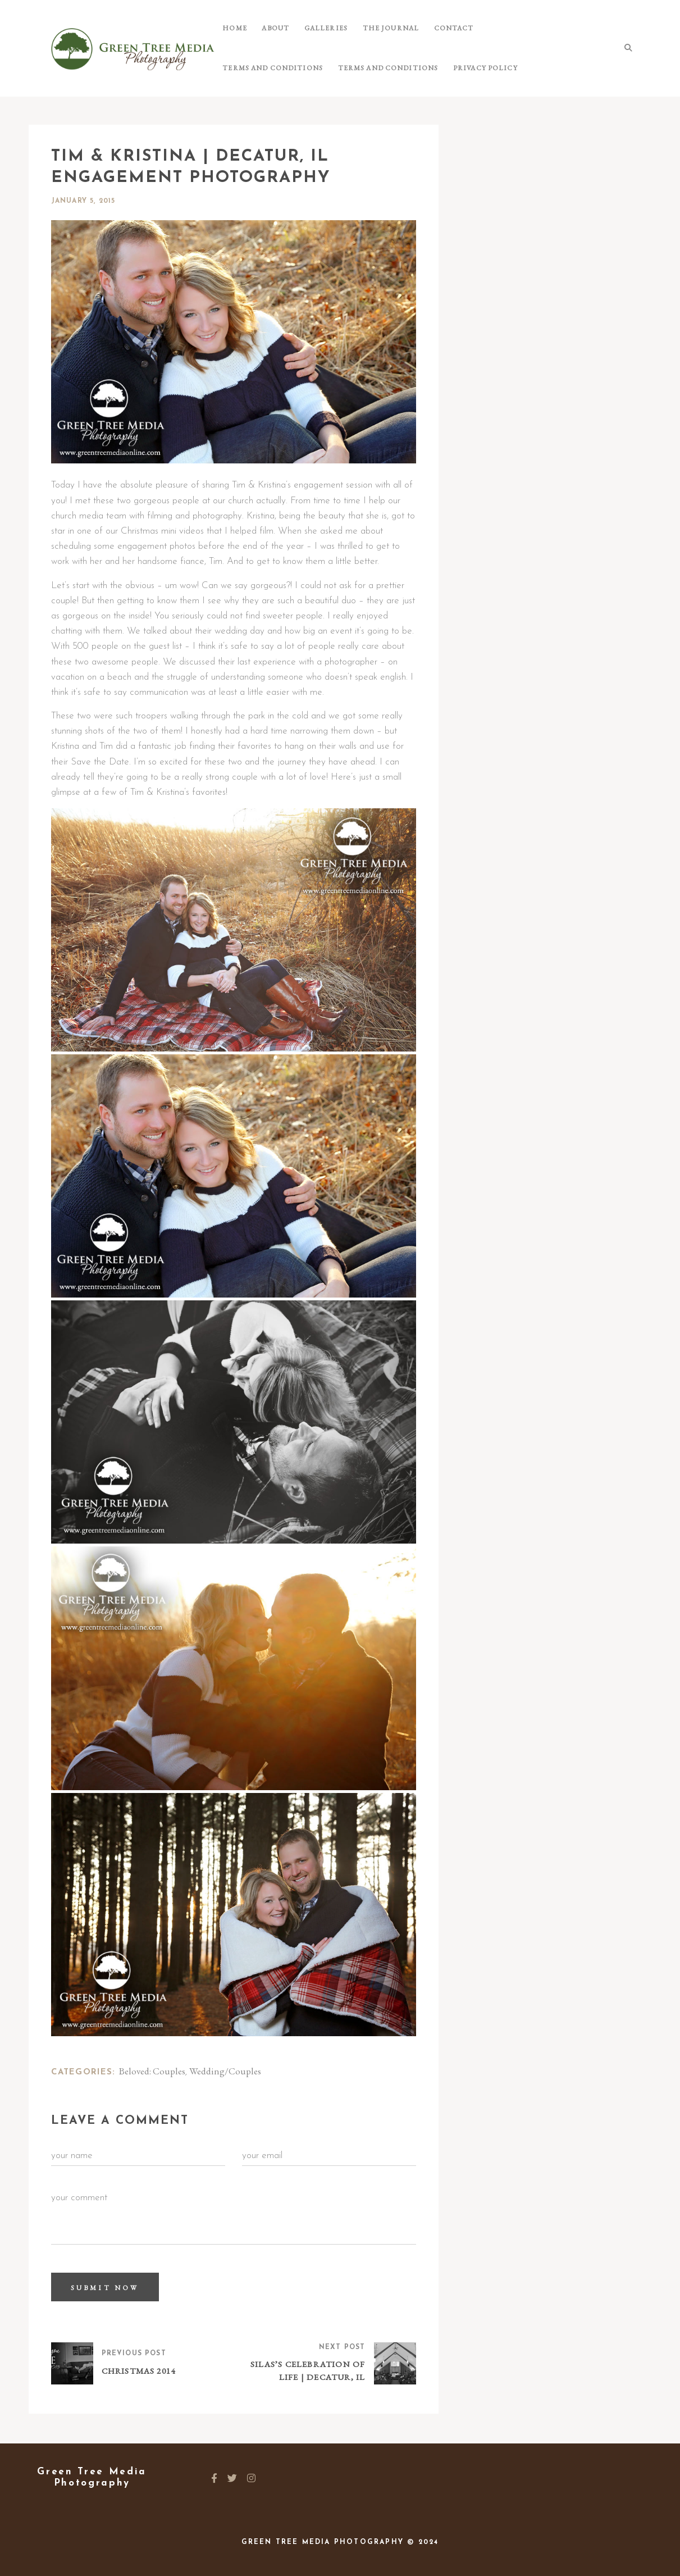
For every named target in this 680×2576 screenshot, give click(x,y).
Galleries (315, 28)
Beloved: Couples (152, 2071)
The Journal (376, 28)
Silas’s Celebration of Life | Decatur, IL (307, 2371)
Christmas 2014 (139, 2371)
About (269, 28)
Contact (434, 28)
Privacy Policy (362, 67)
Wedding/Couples (225, 2071)
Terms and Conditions (514, 28)
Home (233, 28)
